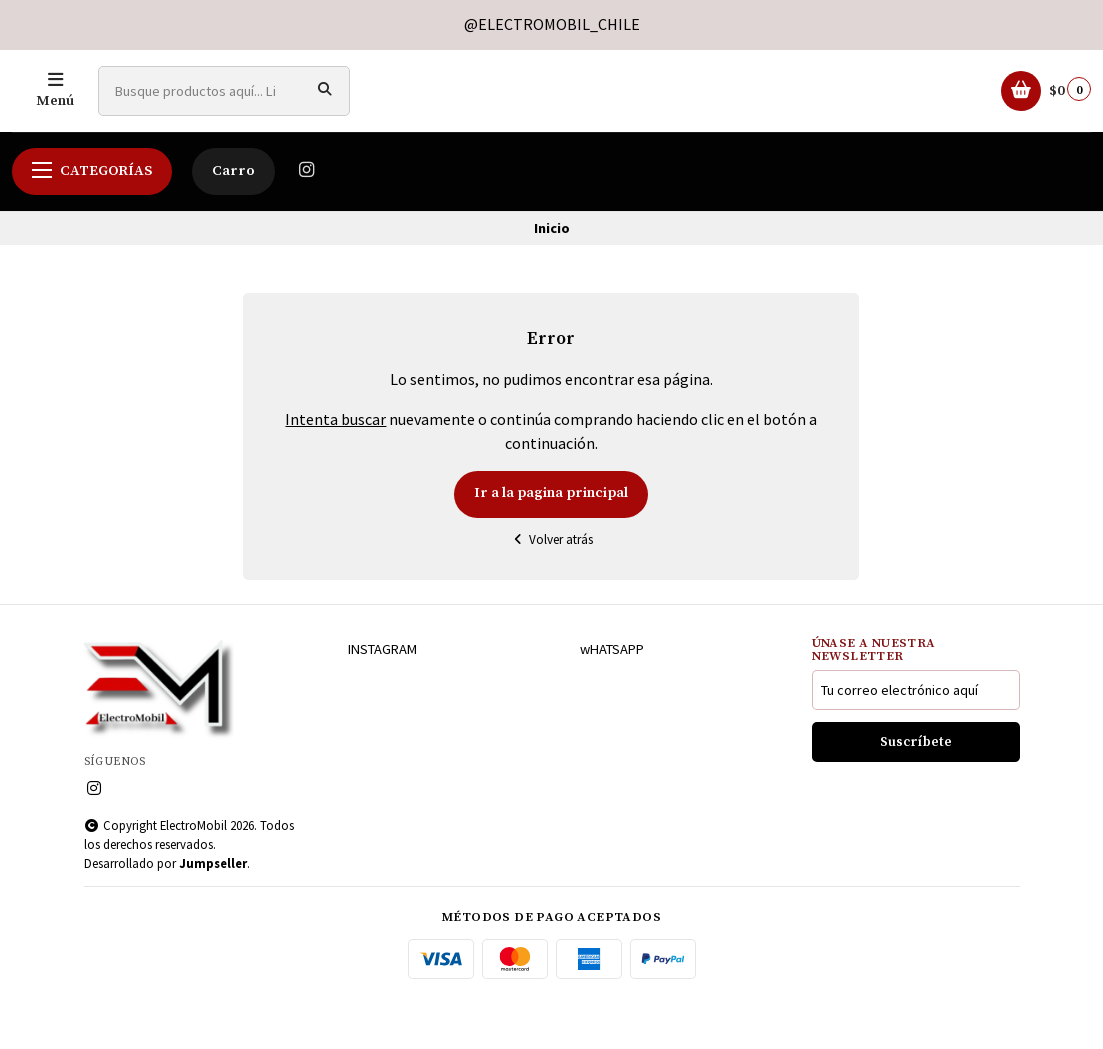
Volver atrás (552, 589)
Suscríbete (916, 792)
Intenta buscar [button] (335, 469)
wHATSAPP (612, 699)
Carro (233, 221)
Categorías (92, 221)
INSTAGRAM (382, 699)
